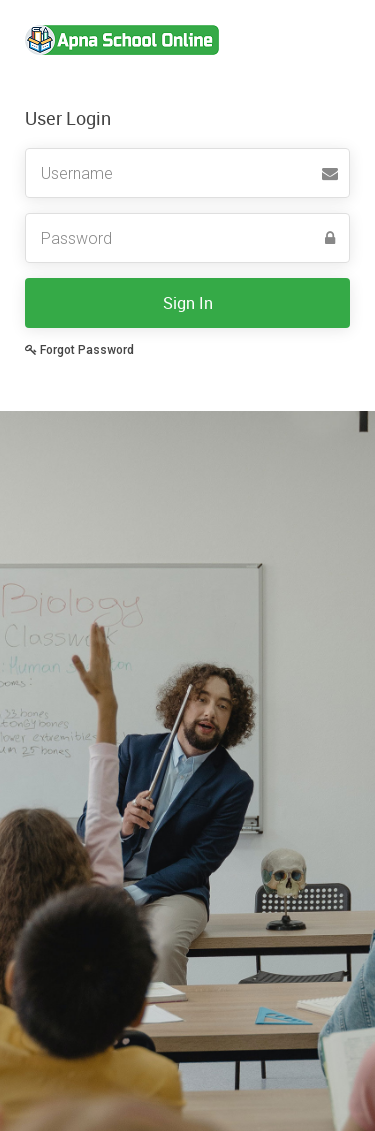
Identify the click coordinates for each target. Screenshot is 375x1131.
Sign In (188, 303)
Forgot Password (79, 350)
